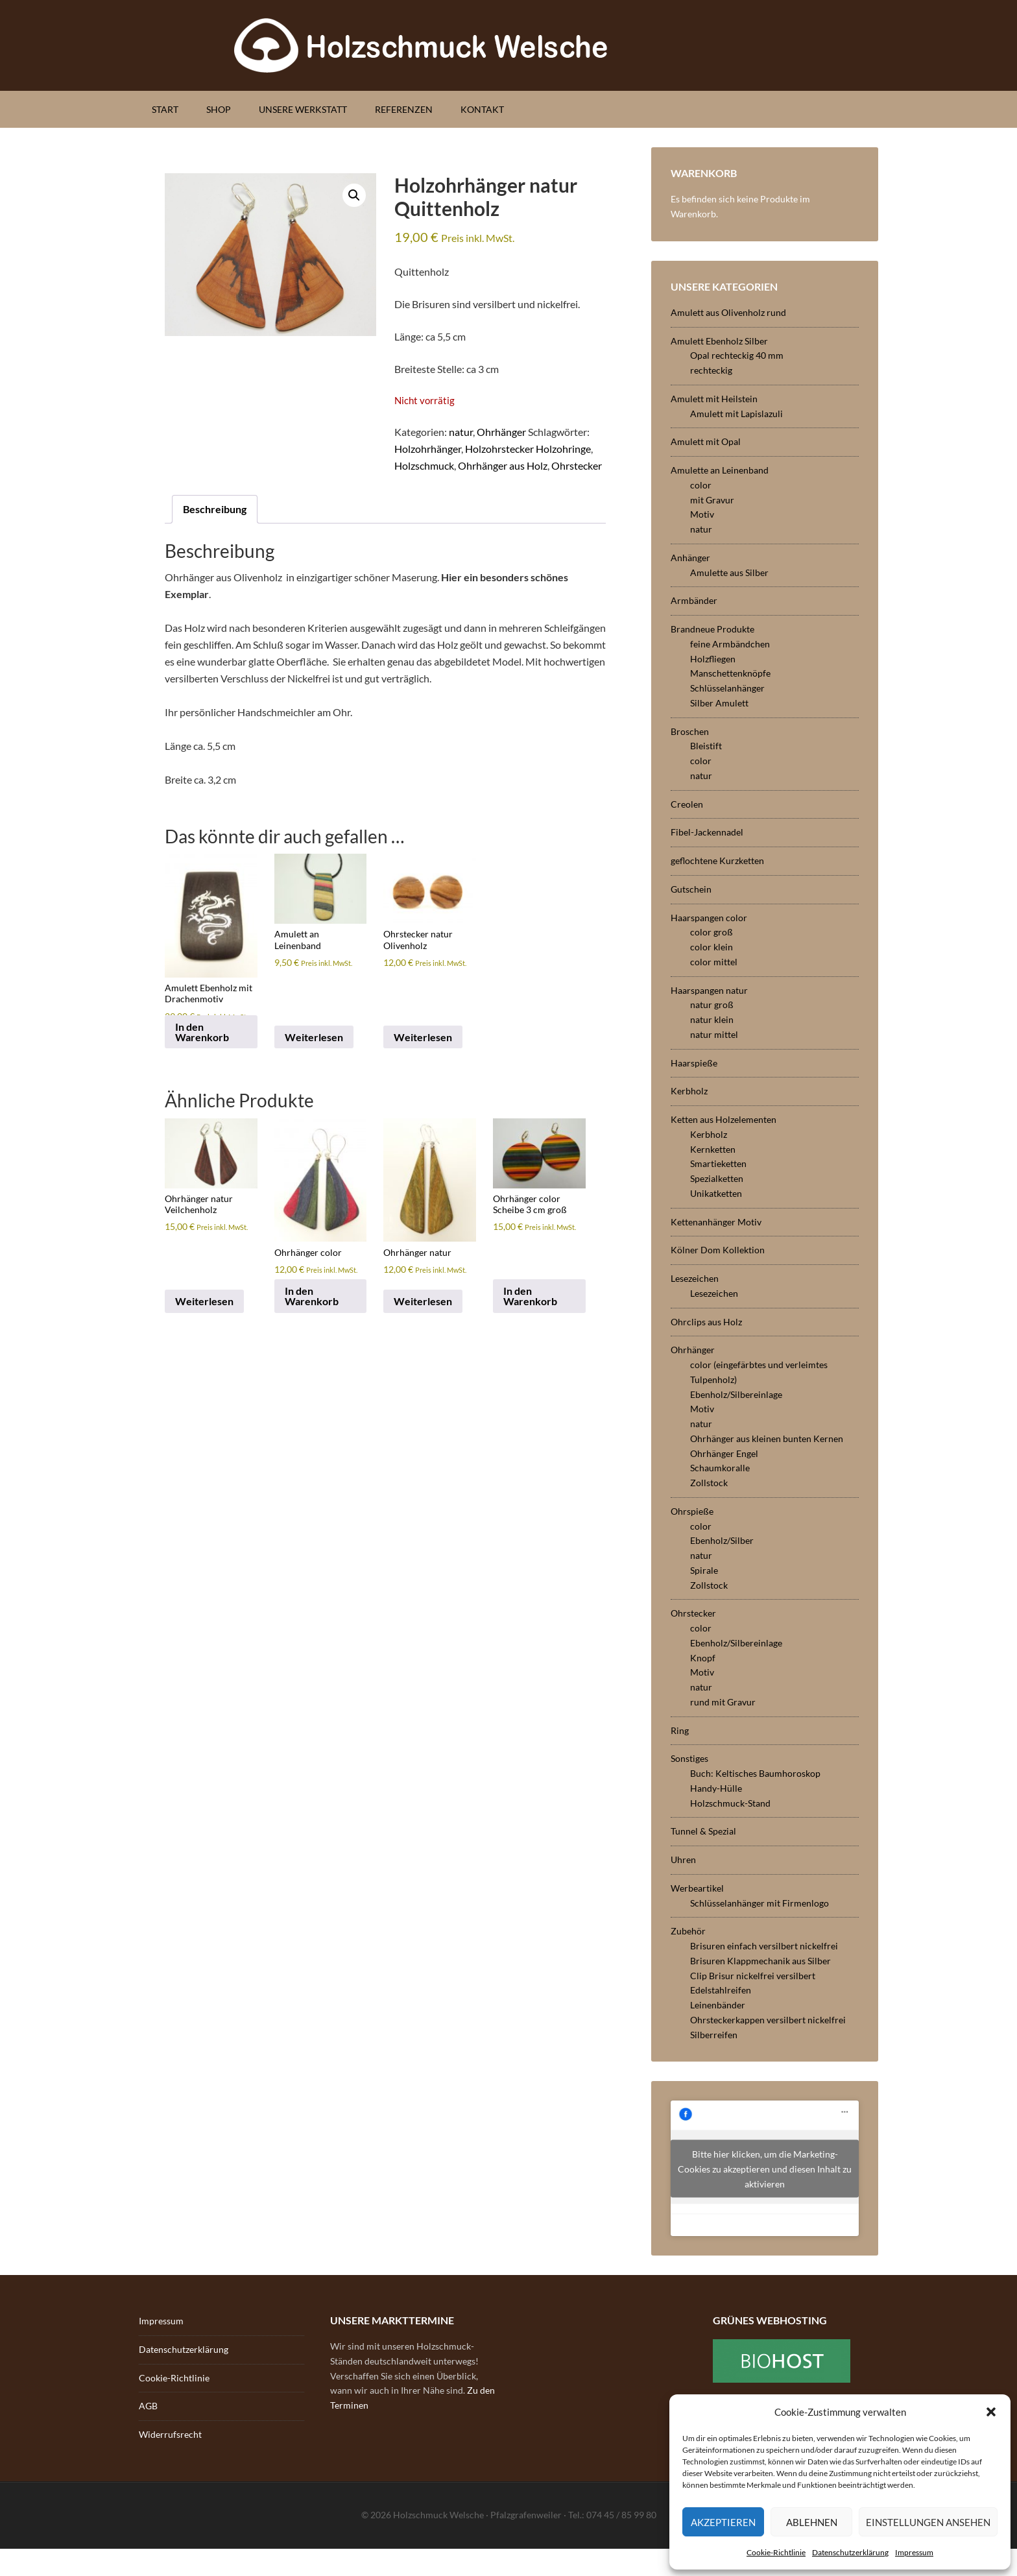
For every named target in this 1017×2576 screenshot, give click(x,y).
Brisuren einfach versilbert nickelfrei (764, 1945)
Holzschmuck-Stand (730, 1803)
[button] (991, 2411)
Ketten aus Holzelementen (723, 1119)
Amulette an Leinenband (720, 469)
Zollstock (709, 1482)
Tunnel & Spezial (703, 1830)
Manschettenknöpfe (730, 673)
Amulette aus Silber (729, 572)
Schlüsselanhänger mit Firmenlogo (759, 1902)
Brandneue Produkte (712, 628)
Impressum (914, 2552)
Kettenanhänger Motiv (716, 1221)
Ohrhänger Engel (724, 1453)
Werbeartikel (697, 1888)
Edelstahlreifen (720, 1989)
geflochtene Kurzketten (717, 860)
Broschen (690, 731)
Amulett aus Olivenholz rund (728, 312)
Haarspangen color (709, 917)
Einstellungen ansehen (928, 2522)
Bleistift (706, 745)
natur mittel (714, 1034)
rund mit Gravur (723, 1701)
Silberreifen (713, 2034)
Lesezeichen (695, 1278)
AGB (148, 2405)
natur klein (712, 1019)
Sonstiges (689, 1758)
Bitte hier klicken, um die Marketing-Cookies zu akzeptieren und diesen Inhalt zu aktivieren (765, 2168)
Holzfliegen (713, 658)
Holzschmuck (424, 465)
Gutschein (691, 889)
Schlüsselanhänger (727, 687)
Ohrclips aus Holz (706, 1321)
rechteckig (711, 370)
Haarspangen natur (709, 990)
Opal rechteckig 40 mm (737, 355)
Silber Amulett (719, 702)
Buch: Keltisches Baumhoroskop (755, 1773)
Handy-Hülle (716, 1788)
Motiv (702, 514)
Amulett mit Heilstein (714, 398)
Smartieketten (718, 1163)
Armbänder (694, 600)
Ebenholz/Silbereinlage (736, 1394)
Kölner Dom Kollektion (718, 1249)
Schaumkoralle (720, 1467)
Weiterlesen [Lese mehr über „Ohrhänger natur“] (423, 1301)
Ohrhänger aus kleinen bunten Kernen (766, 1438)
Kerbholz (689, 1090)
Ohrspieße (692, 1511)
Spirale (704, 1570)
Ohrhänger (501, 432)
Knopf (702, 1657)
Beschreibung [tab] (214, 509)
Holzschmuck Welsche (508, 45)
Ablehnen (811, 2522)
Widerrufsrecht (170, 2434)
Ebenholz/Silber (722, 1540)
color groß (711, 931)
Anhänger (690, 557)
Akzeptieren (723, 2522)
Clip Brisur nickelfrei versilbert (752, 1975)
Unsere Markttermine (392, 2320)
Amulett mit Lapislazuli (736, 413)
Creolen (687, 804)
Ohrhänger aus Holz (502, 465)
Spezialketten (716, 1178)
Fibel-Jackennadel (707, 831)
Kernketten (713, 1149)
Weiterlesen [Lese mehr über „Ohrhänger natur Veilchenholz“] (204, 1301)
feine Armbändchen (730, 643)
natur (461, 432)
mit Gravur (712, 499)
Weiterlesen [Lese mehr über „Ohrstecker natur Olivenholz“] (423, 1037)
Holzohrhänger (427, 448)
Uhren (683, 1859)
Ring (680, 1730)
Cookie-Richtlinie (776, 2552)
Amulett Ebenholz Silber (719, 340)
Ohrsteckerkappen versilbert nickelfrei (768, 2019)
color (701, 484)
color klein (711, 946)
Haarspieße (694, 1062)
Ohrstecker (576, 465)
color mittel (713, 961)
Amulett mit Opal (706, 441)
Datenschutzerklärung (850, 2552)
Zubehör (688, 1930)
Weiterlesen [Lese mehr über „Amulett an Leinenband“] (314, 1037)
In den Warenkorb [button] (202, 1031)
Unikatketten (716, 1193)
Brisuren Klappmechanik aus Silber (760, 1960)
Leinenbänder (717, 2004)
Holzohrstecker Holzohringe (528, 448)
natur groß (712, 1004)
